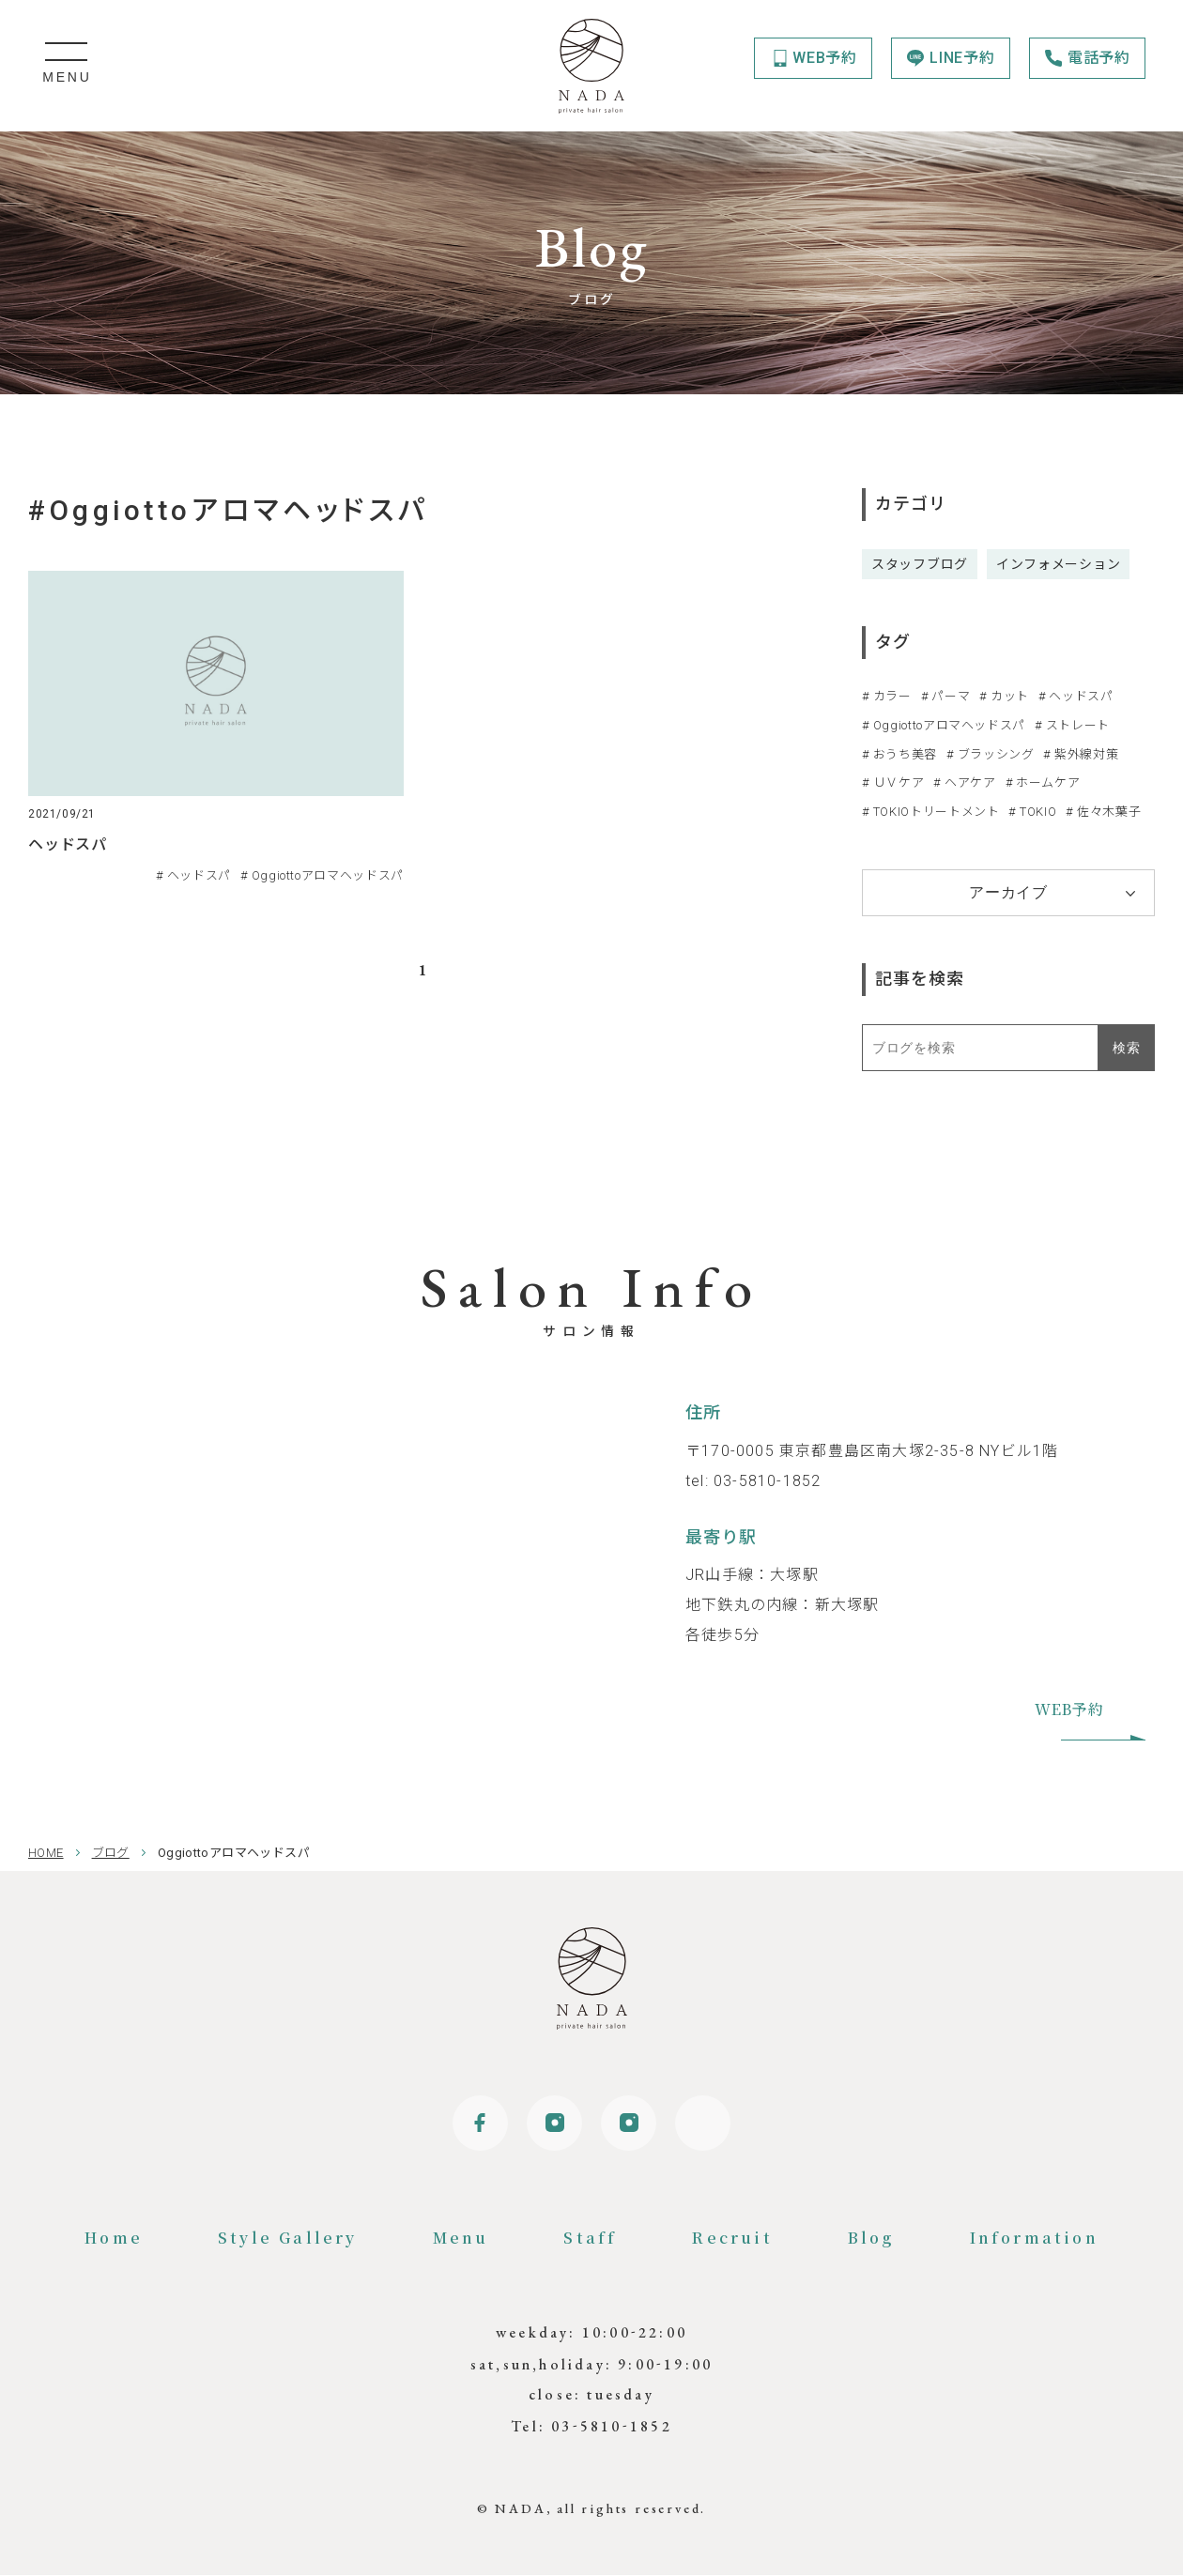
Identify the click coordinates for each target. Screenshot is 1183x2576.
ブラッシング (996, 754)
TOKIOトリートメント (936, 812)
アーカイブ (1008, 892)
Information (1034, 2238)
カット (1010, 696)
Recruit (732, 2238)
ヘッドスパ (1081, 696)
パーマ (950, 696)
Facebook (479, 2123)
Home (113, 2238)
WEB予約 (824, 58)
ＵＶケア (899, 782)
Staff (590, 2238)
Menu (461, 2238)
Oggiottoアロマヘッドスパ (949, 725)
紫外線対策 (1086, 754)
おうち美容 (905, 754)
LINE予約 (962, 58)
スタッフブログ (919, 564)
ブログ (111, 1853)
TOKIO (1038, 812)
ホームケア (1048, 782)
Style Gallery (288, 2238)
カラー (892, 696)
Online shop (704, 2123)
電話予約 (1099, 58)
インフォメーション (1058, 564)
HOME (46, 1853)
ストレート (1078, 725)
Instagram (554, 2123)
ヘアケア (970, 782)
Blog (871, 2238)
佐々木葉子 (1109, 812)
